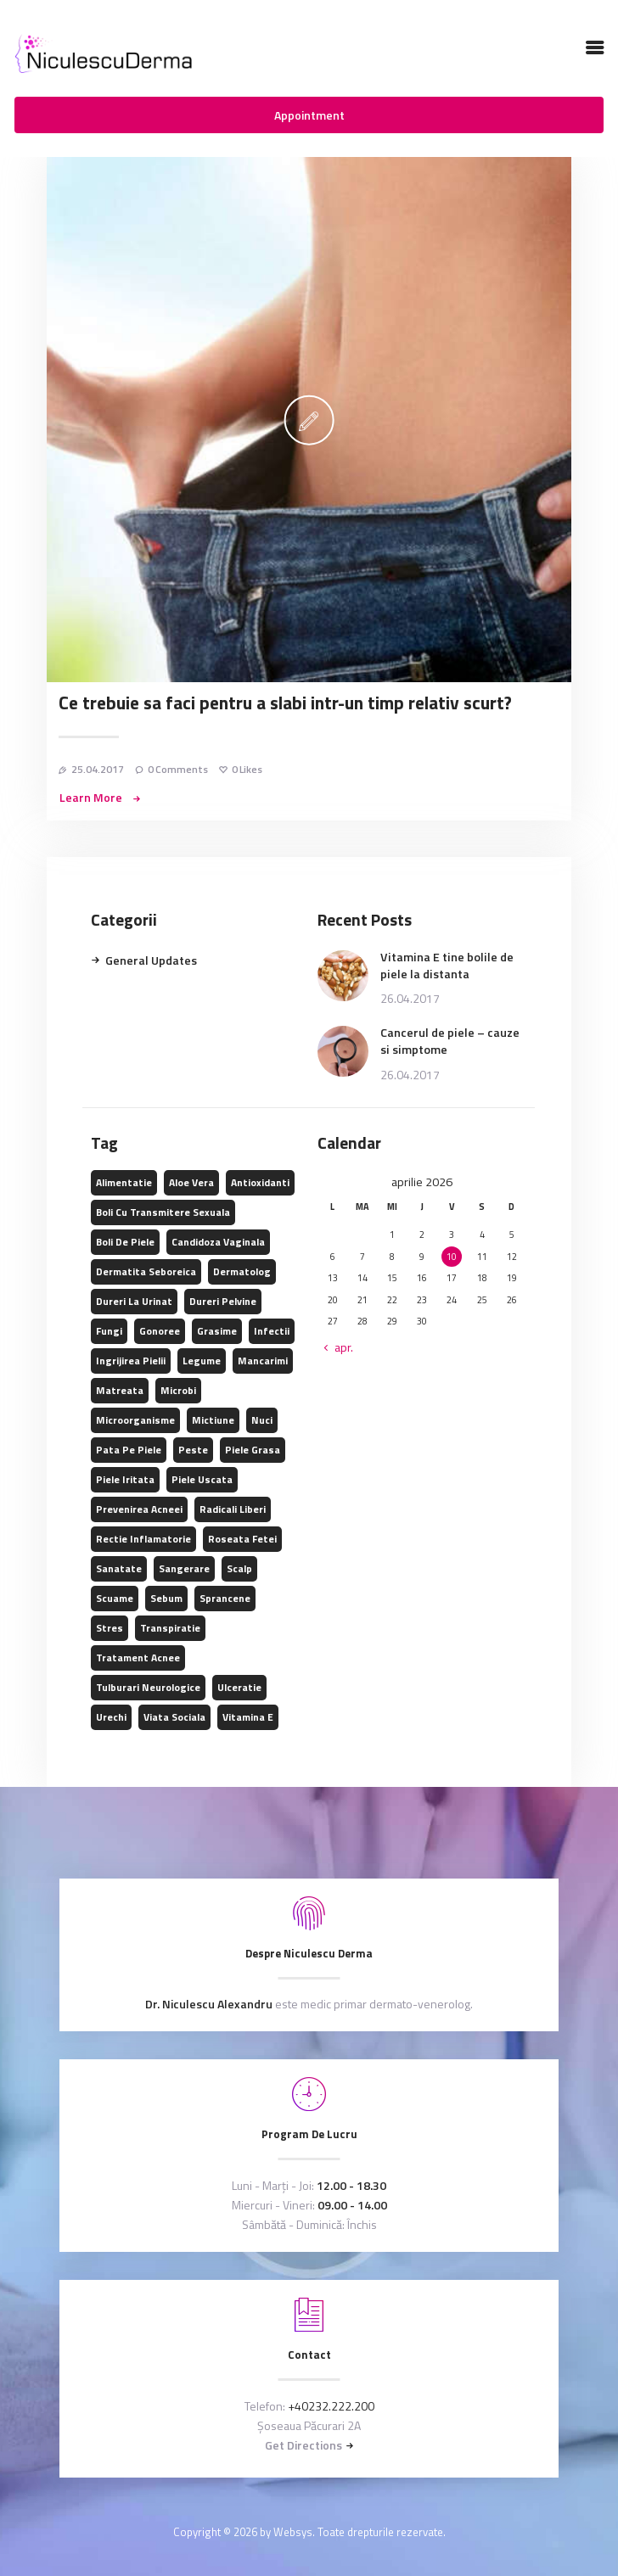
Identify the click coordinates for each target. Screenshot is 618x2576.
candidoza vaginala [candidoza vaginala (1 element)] (218, 1242)
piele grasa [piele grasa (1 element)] (252, 1450)
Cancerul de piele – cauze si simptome (450, 1041)
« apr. (339, 1347)
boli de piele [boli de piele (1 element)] (125, 1242)
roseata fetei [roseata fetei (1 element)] (242, 1539)
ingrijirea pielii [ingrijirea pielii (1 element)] (131, 1360)
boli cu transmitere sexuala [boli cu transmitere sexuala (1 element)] (163, 1212)
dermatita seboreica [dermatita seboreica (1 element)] (146, 1271)
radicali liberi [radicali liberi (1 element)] (232, 1509)
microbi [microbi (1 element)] (178, 1390)
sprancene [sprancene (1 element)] (224, 1598)
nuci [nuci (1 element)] (261, 1420)
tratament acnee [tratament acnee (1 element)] (138, 1657)
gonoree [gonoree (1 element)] (159, 1331)
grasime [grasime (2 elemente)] (217, 1331)
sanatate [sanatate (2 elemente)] (119, 1568)
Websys (292, 2531)
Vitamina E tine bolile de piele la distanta (447, 966)
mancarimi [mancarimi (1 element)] (263, 1360)
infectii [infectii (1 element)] (271, 1331)
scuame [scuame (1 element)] (114, 1598)
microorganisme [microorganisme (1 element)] (135, 1420)
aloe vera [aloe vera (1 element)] (191, 1182)
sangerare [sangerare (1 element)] (184, 1568)
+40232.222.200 (331, 2406)
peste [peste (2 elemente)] (193, 1450)
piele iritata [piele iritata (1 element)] (125, 1479)
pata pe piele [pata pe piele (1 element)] (128, 1450)
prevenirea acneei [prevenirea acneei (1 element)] (139, 1509)
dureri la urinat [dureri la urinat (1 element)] (134, 1301)
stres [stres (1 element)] (109, 1628)
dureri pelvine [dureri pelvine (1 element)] (222, 1301)
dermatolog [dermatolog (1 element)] (242, 1271)
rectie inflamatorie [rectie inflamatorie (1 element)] (143, 1539)
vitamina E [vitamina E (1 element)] (247, 1717)
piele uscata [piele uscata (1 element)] (202, 1479)
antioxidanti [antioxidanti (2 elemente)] (260, 1182)
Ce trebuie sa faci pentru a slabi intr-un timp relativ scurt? (285, 703)
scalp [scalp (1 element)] (239, 1568)
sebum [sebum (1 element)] (166, 1598)
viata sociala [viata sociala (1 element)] (174, 1717)
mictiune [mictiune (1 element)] (213, 1420)
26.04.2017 (410, 998)
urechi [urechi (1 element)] (111, 1717)
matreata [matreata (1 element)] (119, 1390)
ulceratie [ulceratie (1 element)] (239, 1687)
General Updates (151, 960)
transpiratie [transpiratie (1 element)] (170, 1628)
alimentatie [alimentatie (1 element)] (124, 1182)
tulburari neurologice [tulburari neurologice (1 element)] (148, 1687)
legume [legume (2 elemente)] (202, 1360)
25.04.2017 (97, 769)
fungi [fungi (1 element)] (109, 1331)
